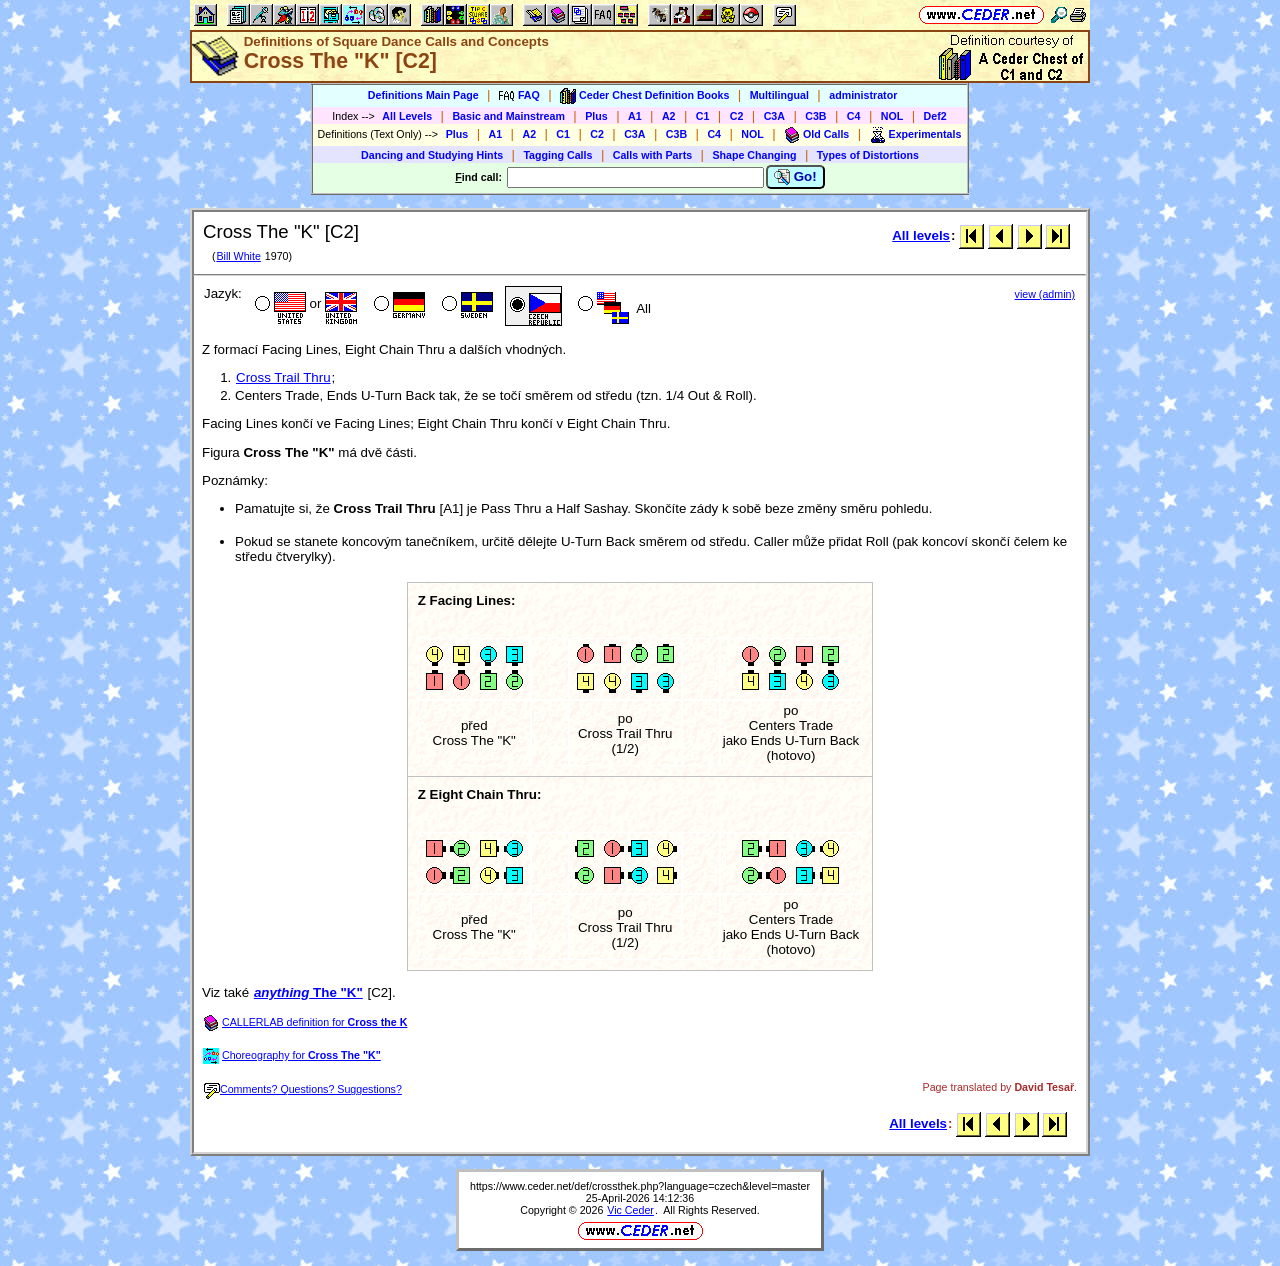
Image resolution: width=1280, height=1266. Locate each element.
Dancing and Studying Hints (432, 155)
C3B (815, 116)
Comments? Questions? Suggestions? (303, 1089)
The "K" (308, 992)
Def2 (935, 116)
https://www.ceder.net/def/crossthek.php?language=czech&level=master (640, 1186)
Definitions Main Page (423, 95)
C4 (854, 116)
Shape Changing (754, 155)
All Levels (407, 116)
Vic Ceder (630, 1210)
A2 (669, 116)
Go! (795, 177)
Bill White (238, 256)
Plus (596, 116)
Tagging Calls (557, 155)
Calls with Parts (652, 155)
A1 (635, 116)
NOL (892, 116)
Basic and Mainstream (508, 116)
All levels (921, 235)
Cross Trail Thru (283, 377)
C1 (703, 116)
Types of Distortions (868, 155)
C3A (774, 116)
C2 (737, 116)
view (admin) (1045, 294)
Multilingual (779, 95)
